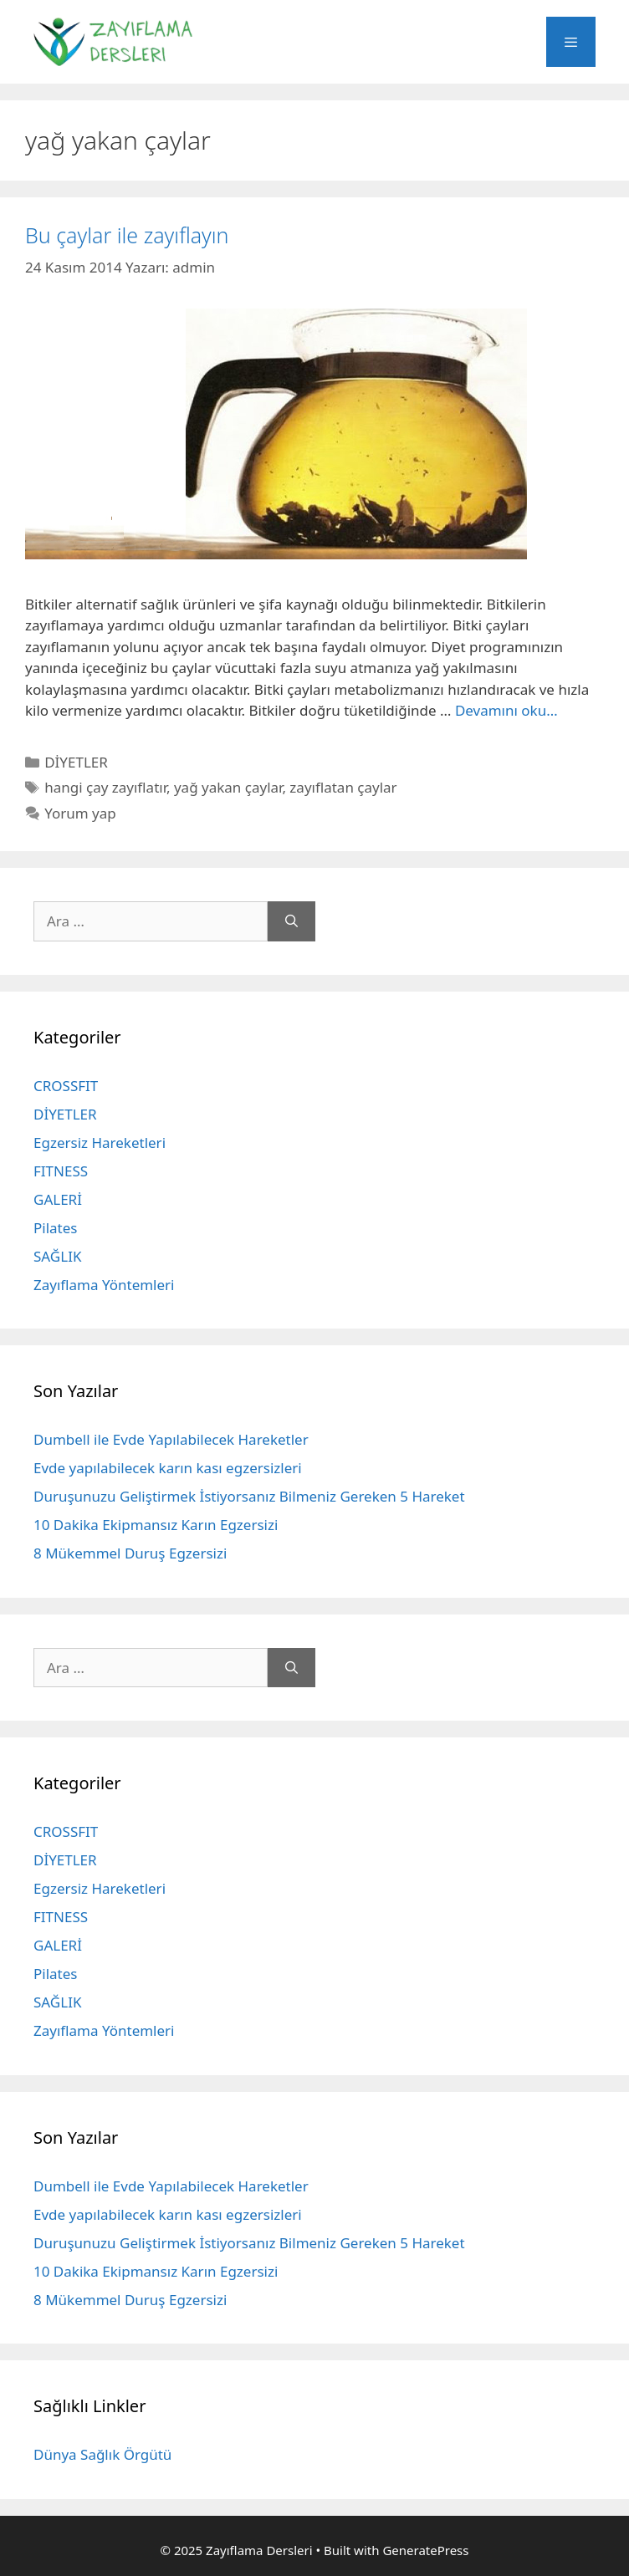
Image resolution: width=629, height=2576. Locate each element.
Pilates (55, 1227)
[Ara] (291, 921)
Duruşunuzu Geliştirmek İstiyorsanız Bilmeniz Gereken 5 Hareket (249, 1496)
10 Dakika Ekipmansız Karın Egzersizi (155, 1524)
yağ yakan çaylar (228, 787)
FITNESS (60, 1171)
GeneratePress (425, 2550)
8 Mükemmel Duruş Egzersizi (130, 1553)
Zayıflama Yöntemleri (104, 1284)
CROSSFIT (65, 1085)
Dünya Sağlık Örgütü (102, 2454)
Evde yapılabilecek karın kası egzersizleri (167, 1467)
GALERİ (57, 1199)
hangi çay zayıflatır (105, 787)
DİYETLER (76, 762)
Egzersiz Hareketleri (99, 1142)
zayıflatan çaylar (342, 787)
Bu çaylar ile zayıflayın (126, 235)
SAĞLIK (57, 1256)
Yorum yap (80, 813)
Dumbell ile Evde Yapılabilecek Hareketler (171, 1439)
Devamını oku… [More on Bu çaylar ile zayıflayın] (506, 710)
